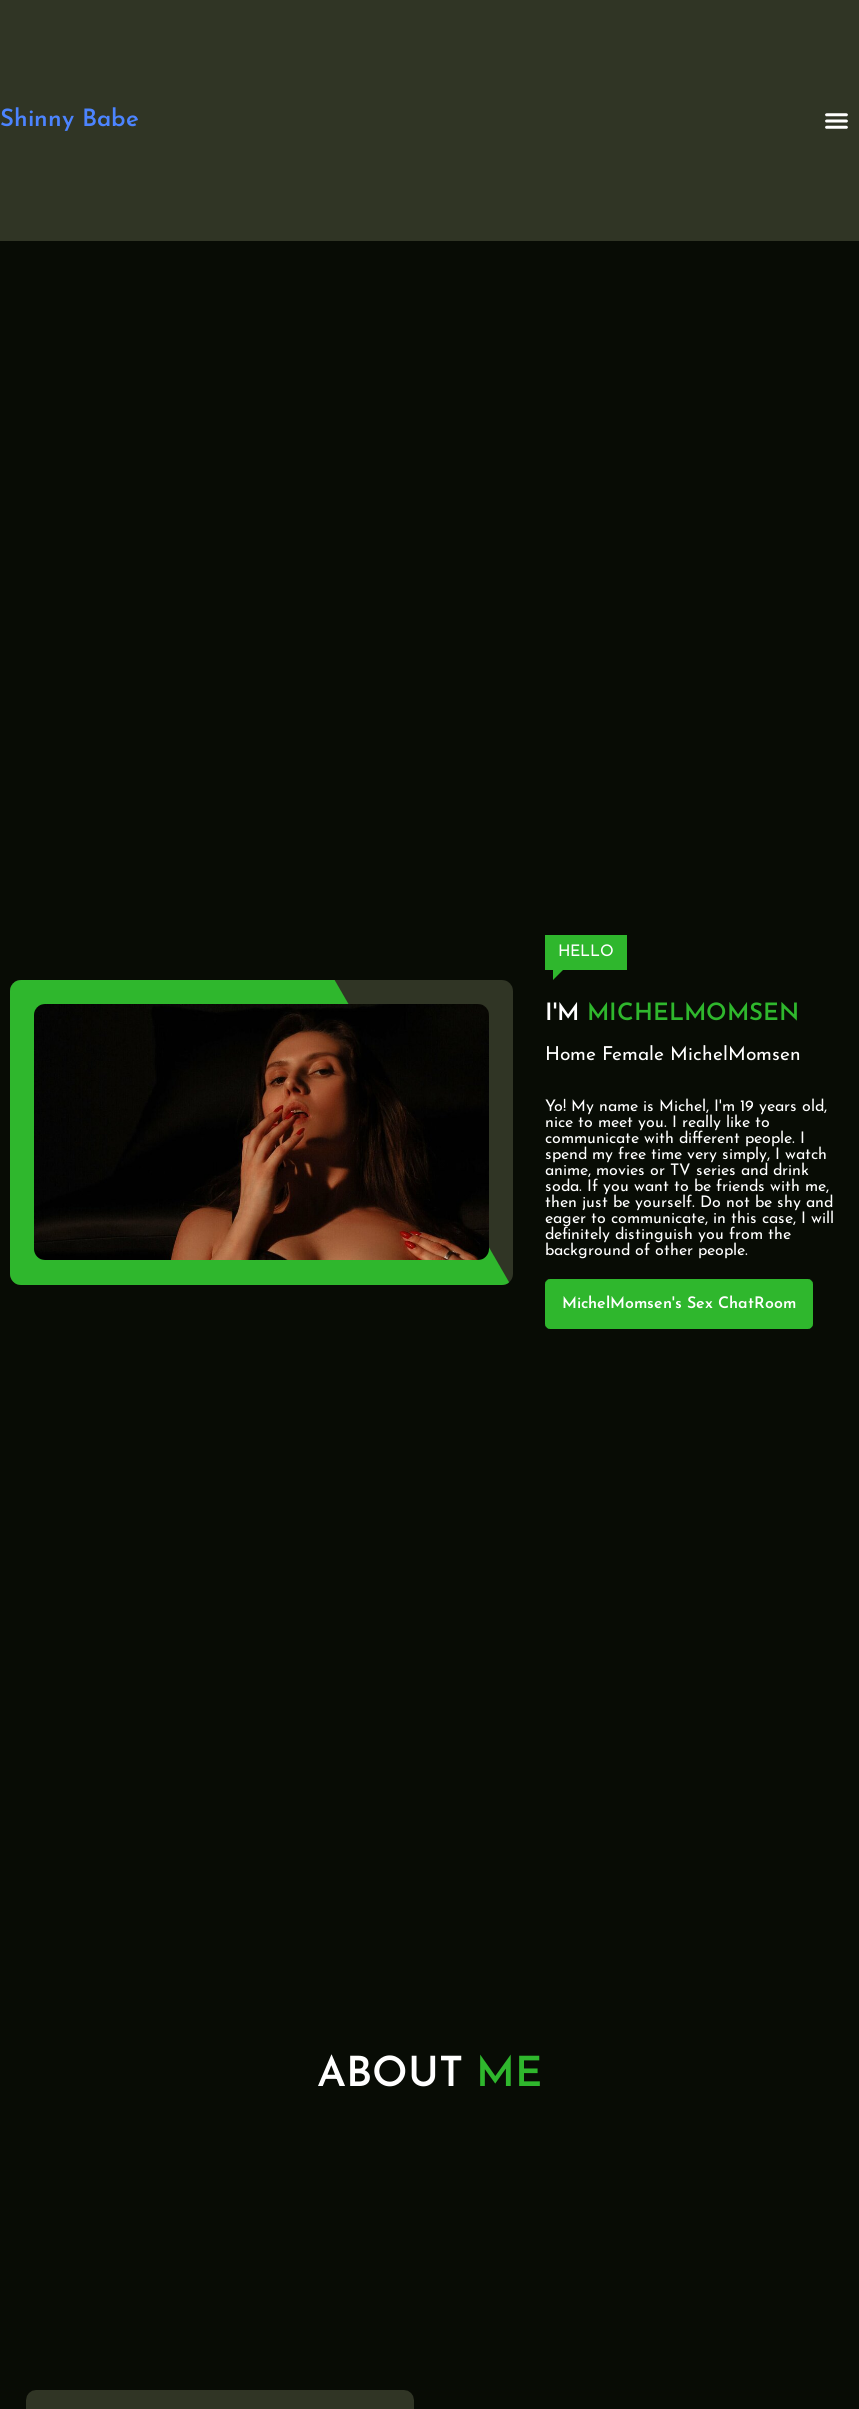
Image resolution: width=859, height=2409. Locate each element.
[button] (837, 121)
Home (570, 1055)
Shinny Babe (69, 120)
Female (633, 1055)
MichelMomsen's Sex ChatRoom (679, 1304)
